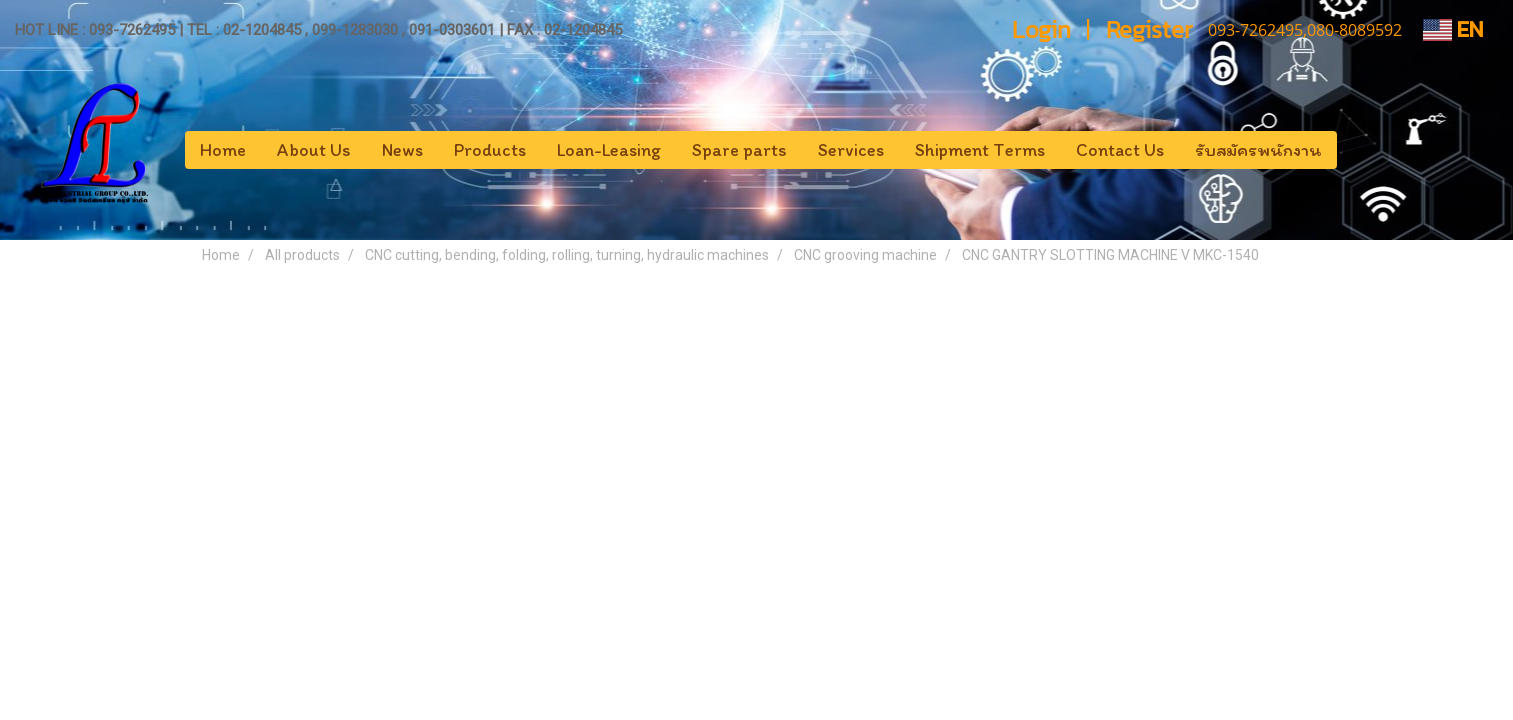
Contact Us (1120, 150)
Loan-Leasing (609, 150)
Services (851, 150)
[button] (1355, 150)
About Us (314, 150)
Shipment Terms (980, 150)
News (402, 150)
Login (1041, 29)
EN (1453, 29)
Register (1149, 29)
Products (490, 150)
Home (223, 150)
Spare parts (739, 150)
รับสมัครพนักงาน (1258, 150)
